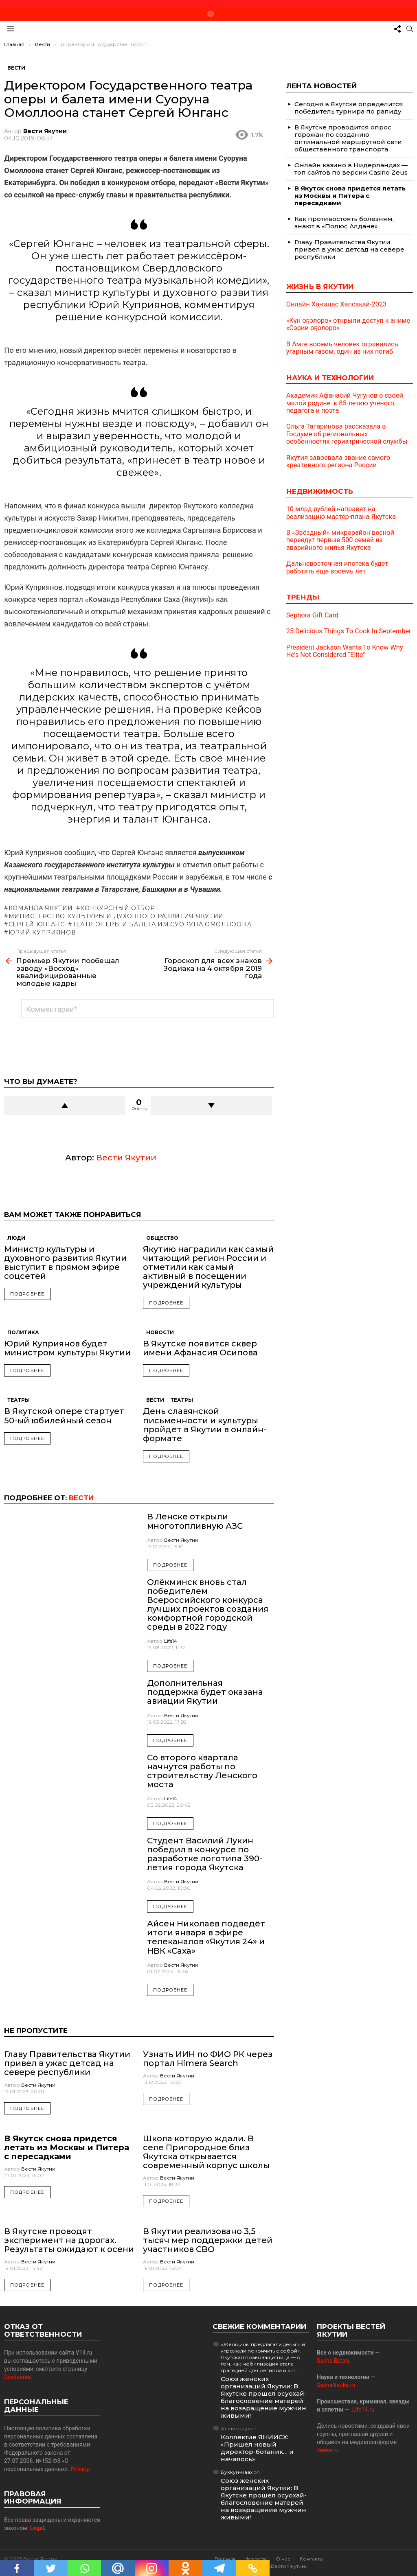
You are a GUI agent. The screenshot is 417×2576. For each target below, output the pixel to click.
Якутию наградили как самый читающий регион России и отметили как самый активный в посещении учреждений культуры (208, 1267)
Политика (23, 1332)
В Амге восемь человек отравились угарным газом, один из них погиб (342, 348)
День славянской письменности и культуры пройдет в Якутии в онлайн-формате (204, 1424)
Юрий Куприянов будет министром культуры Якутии (67, 1348)
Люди (16, 1238)
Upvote (64, 1105)
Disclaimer (17, 2377)
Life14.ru (363, 2409)
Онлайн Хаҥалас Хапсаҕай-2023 (336, 304)
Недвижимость (319, 491)
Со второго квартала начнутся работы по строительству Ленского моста (202, 1771)
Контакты (311, 2559)
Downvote (211, 1105)
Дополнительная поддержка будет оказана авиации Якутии (205, 1692)
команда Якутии (41, 908)
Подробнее (27, 1294)
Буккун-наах (236, 2472)
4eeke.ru (327, 2450)
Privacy (79, 2469)
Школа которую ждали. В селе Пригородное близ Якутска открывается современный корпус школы (206, 2152)
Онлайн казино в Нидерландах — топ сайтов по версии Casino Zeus (351, 168)
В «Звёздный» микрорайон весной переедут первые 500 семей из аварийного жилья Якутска (340, 540)
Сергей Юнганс (37, 924)
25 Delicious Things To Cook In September (348, 631)
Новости (160, 1332)
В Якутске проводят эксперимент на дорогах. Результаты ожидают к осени (69, 2240)
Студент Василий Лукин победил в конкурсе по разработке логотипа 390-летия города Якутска (204, 1854)
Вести (155, 1400)
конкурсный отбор (117, 908)
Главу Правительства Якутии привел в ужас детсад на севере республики (67, 2063)
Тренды (302, 597)
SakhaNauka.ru (336, 2385)
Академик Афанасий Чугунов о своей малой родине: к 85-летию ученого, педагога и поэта (344, 403)
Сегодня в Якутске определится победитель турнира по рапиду (348, 107)
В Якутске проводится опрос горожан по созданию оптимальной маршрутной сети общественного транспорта (348, 138)
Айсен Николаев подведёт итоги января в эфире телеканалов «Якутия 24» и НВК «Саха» (206, 1937)
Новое (210, 14)
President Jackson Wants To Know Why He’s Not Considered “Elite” (344, 651)
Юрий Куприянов (42, 932)
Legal (37, 2528)
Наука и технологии (330, 378)
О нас (283, 2559)
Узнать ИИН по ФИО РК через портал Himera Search (207, 2058)
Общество (162, 1238)
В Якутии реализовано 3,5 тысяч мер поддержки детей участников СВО (207, 2240)
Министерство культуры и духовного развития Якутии (116, 916)
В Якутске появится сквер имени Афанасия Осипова (200, 1348)
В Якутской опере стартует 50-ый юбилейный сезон (64, 1415)
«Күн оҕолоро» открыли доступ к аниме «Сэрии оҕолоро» (348, 324)
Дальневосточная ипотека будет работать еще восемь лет (337, 567)
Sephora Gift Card (312, 615)
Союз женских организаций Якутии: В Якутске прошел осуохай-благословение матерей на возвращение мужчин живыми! (264, 2397)
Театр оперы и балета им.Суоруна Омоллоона (162, 924)
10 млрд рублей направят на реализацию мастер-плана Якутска (341, 513)
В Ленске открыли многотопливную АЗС (195, 1521)
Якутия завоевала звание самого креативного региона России (338, 461)
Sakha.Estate (333, 2360)
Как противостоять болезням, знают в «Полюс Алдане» (344, 222)
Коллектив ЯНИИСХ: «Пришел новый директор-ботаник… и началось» (257, 2448)
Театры (18, 1400)
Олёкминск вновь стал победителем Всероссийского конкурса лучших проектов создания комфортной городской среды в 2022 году (207, 1604)
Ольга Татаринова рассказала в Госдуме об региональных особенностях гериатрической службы (347, 434)
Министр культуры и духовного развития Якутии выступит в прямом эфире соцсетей (65, 1262)
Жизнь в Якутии (319, 286)
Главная (225, 2559)
